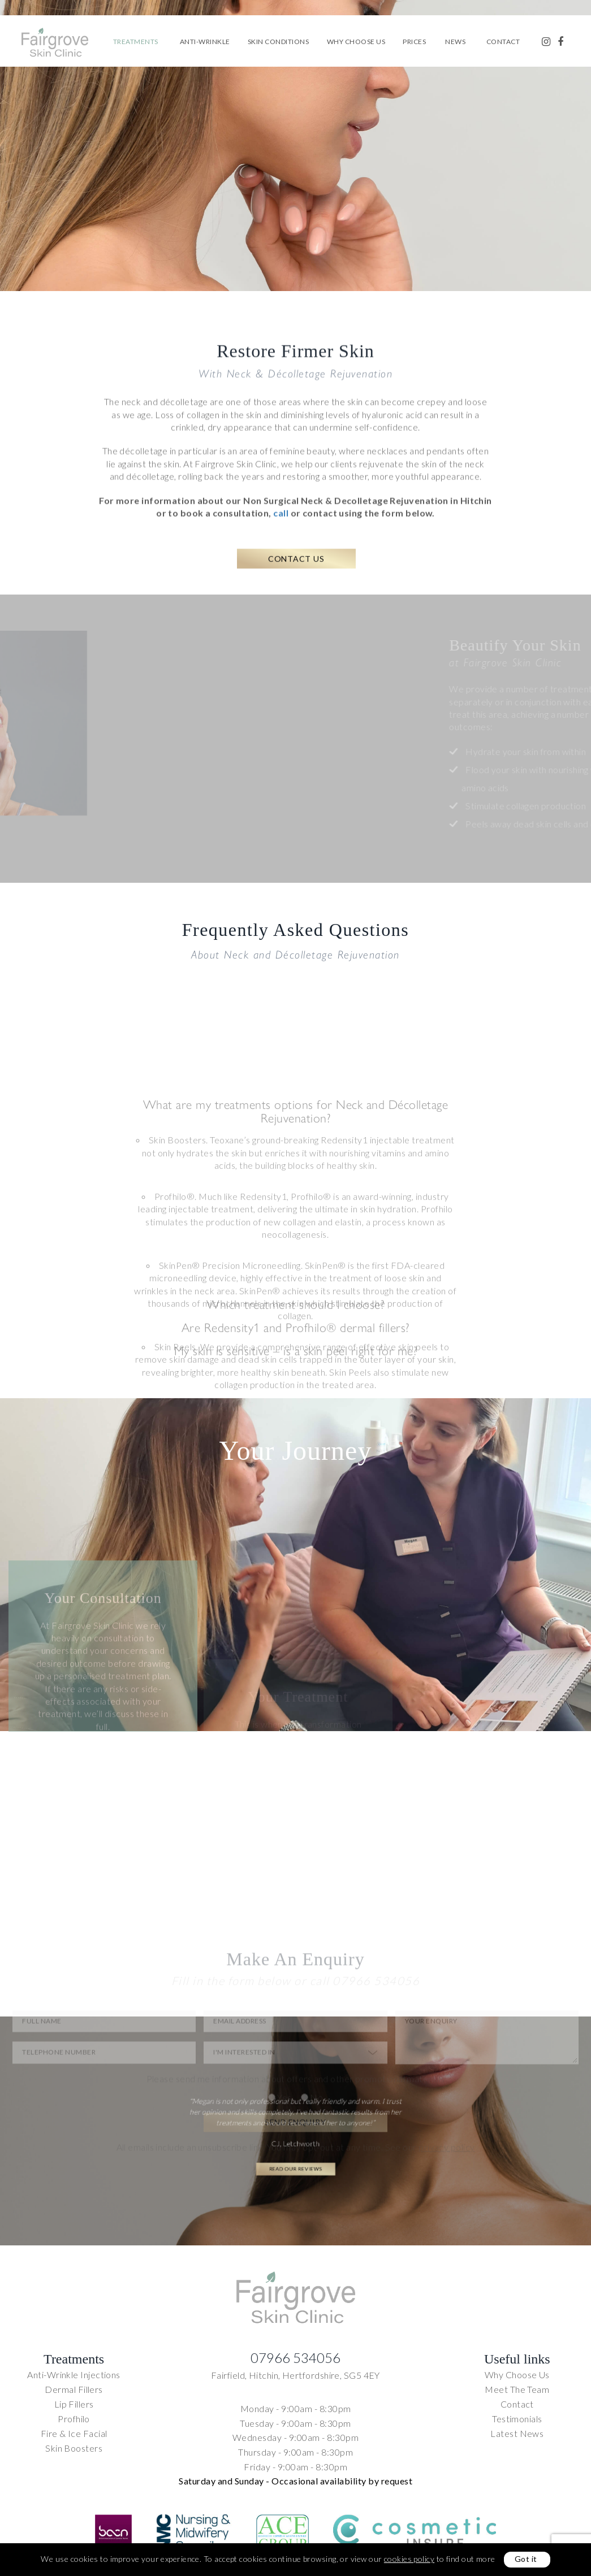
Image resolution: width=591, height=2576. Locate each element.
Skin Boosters (73, 2448)
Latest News (516, 2433)
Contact (503, 41)
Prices (414, 41)
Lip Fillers (74, 2404)
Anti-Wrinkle (205, 41)
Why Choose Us (356, 41)
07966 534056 (295, 2357)
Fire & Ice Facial (74, 2433)
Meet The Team (517, 2389)
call (281, 555)
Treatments (135, 41)
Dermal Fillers (73, 2389)
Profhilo (74, 2418)
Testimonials (517, 2418)
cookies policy (409, 2559)
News (455, 41)
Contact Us (296, 613)
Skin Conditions (278, 41)
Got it (526, 2559)
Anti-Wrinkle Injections (73, 2374)
